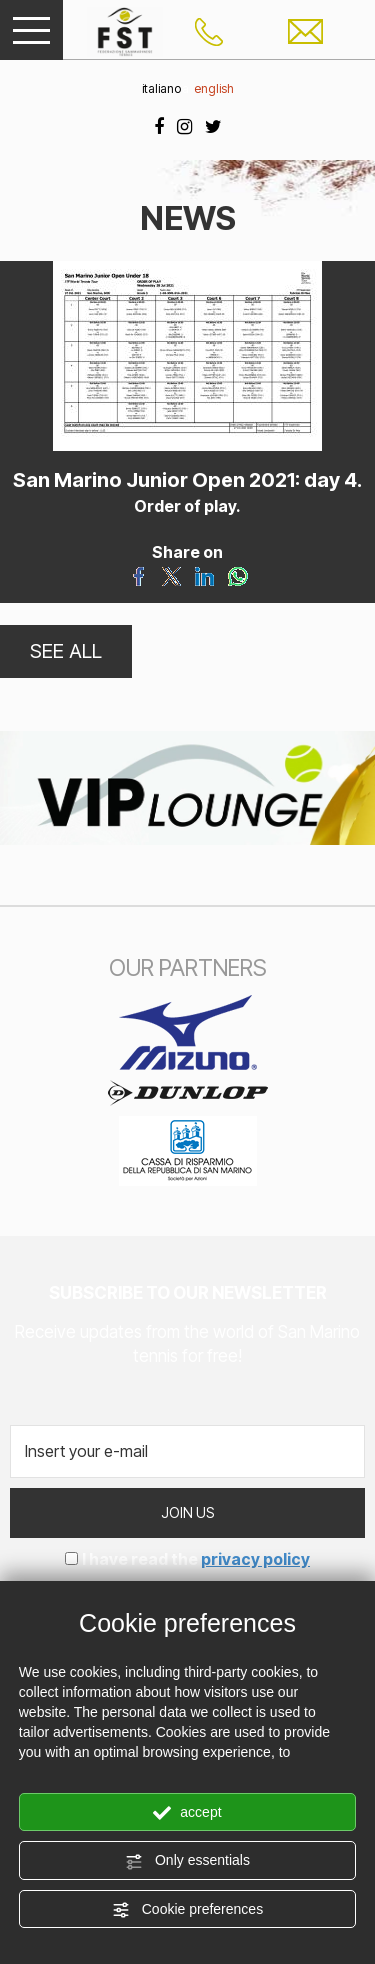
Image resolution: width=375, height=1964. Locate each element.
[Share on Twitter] (171, 574)
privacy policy (255, 1559)
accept (187, 1813)
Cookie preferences (187, 1910)
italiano (161, 88)
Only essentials (187, 1861)
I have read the (196, 1559)
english (214, 88)
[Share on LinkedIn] (204, 574)
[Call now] (209, 30)
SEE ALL (66, 651)
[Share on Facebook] (138, 574)
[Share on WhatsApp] (237, 574)
